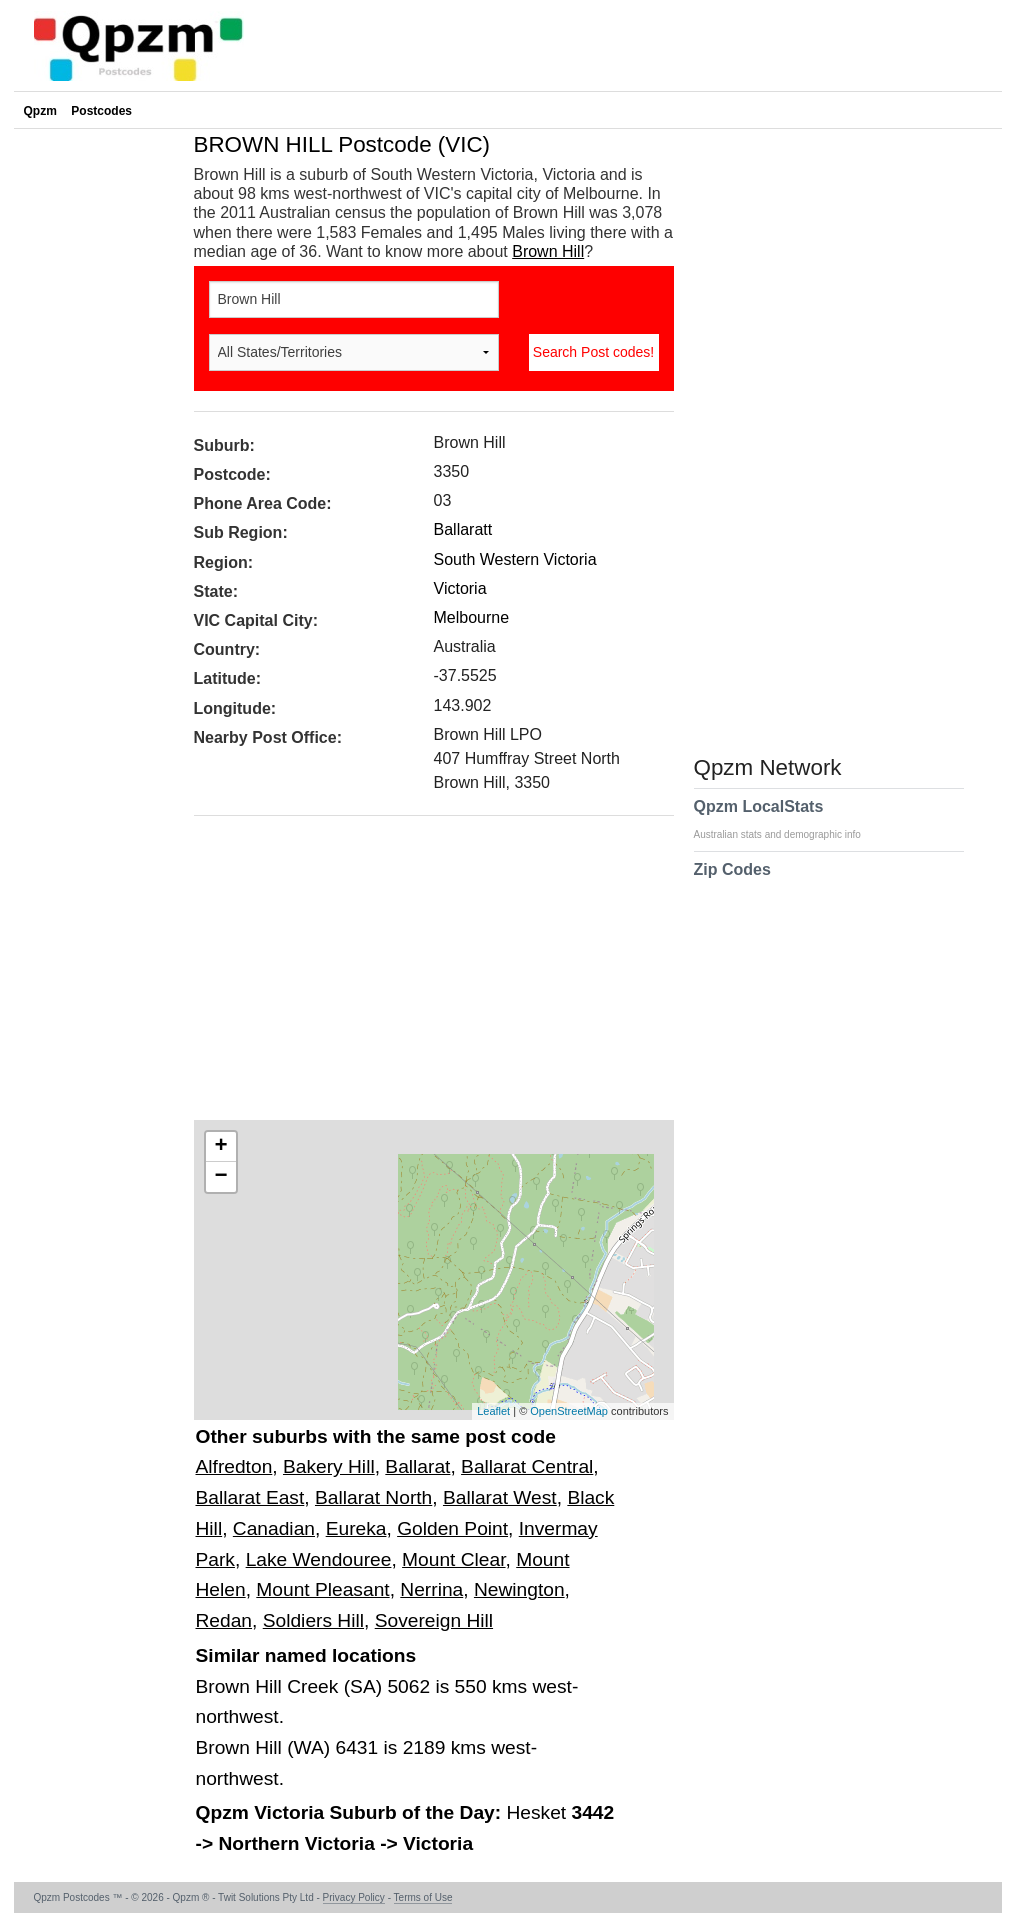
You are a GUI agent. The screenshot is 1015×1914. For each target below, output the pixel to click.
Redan (224, 1620)
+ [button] (220, 1147)
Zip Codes (732, 882)
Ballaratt (463, 529)
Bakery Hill (329, 1466)
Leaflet (493, 1411)
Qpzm (40, 111)
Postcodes (101, 111)
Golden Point (452, 1528)
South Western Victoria (515, 559)
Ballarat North (373, 1497)
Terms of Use (423, 1897)
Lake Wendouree (319, 1559)
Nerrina (431, 1589)
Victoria (460, 588)
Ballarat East (250, 1497)
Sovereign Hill (434, 1620)
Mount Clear (453, 1559)
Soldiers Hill (313, 1620)
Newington (519, 1589)
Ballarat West (500, 1497)
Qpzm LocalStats (787, 819)
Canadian (274, 1528)
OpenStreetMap (569, 1411)
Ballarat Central (527, 1466)
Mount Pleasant (322, 1589)
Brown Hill (548, 251)
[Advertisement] (424, 975)
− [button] (220, 1177)
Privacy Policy (354, 1897)
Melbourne (472, 617)
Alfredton (234, 1466)
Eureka (356, 1528)
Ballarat (417, 1466)
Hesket (538, 1812)
